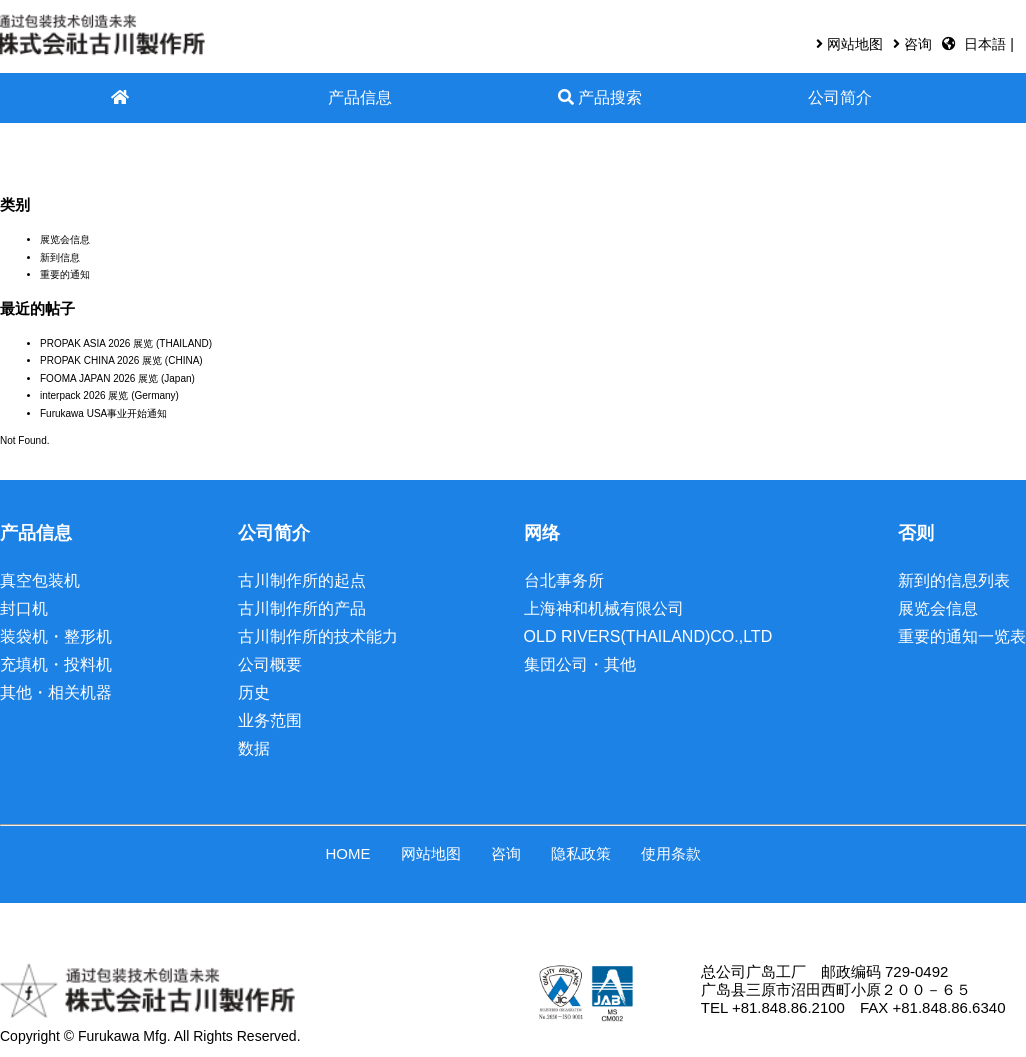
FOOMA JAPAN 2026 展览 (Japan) (117, 378)
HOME (348, 853)
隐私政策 (581, 853)
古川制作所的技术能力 (318, 636)
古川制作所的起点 (302, 580)
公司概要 (270, 664)
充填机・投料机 (56, 664)
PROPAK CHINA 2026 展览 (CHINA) (121, 360)
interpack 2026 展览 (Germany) (109, 395)
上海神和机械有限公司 (604, 608)
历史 (254, 692)
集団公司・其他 (580, 664)
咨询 (918, 44)
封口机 (24, 608)
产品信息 (360, 97)
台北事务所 (564, 580)
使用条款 (671, 853)
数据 (254, 748)
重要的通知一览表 (962, 636)
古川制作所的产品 (302, 608)
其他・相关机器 (56, 692)
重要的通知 (65, 274)
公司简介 (840, 97)
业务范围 (270, 720)
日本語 (987, 44)
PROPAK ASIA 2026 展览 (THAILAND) (126, 343)
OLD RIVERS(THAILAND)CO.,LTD (648, 636)
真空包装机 (40, 580)
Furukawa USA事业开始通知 (103, 413)
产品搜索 (600, 97)
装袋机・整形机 (56, 636)
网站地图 (855, 44)
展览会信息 (65, 239)
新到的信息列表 (954, 580)
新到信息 (60, 257)
